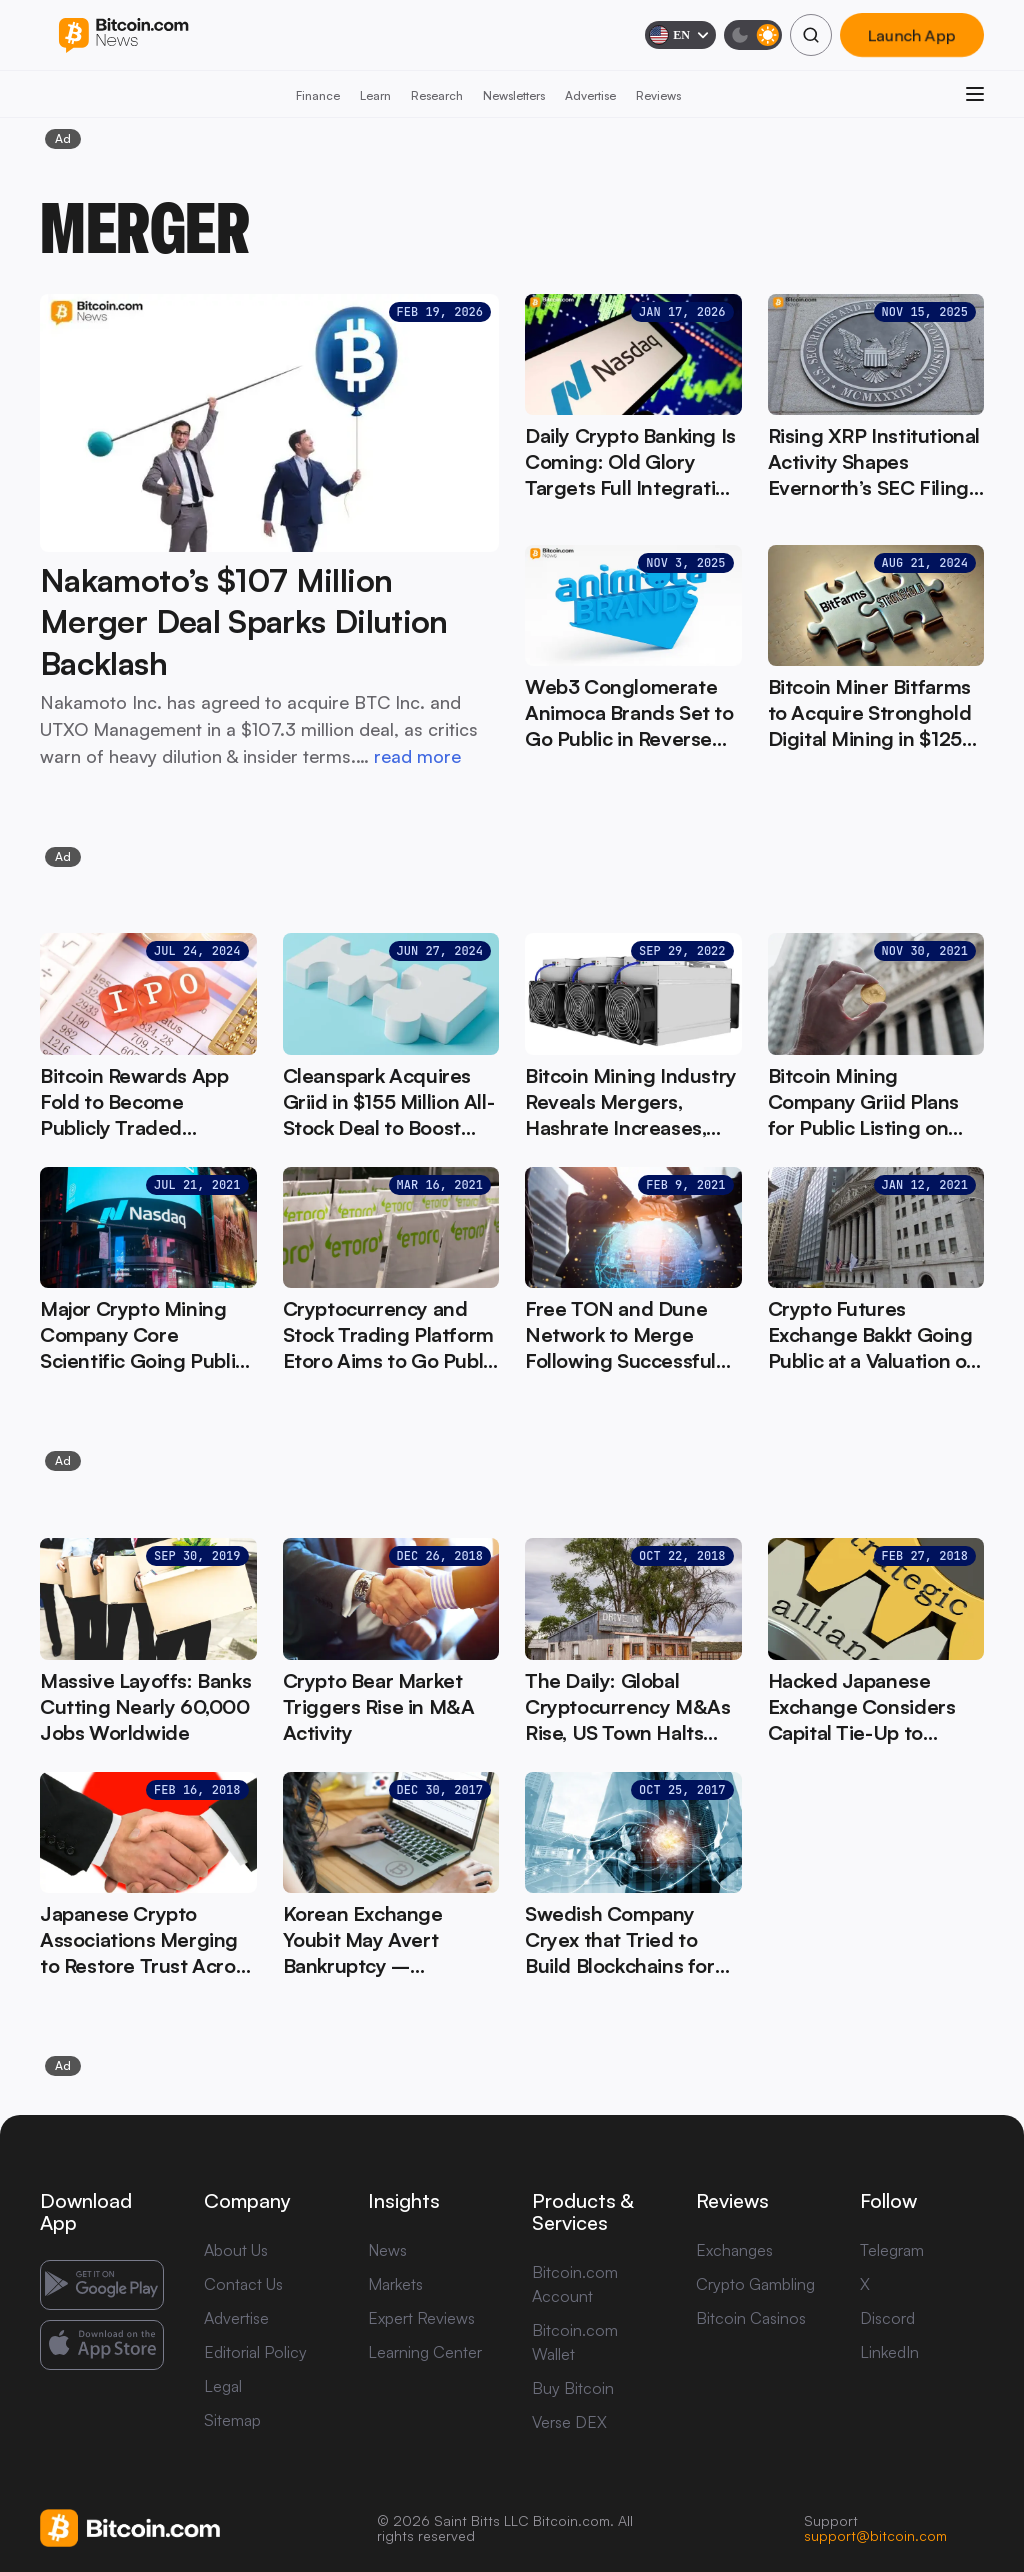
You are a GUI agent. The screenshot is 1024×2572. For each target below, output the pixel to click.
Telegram (892, 2250)
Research (437, 95)
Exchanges (734, 2250)
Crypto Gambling (755, 2284)
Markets (395, 2284)
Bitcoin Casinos (751, 2318)
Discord (887, 2318)
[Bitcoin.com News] (123, 35)
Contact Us (243, 2284)
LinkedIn (889, 2352)
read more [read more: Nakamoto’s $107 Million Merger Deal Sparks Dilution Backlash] (417, 756)
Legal (223, 2386)
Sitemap (232, 2420)
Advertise (590, 95)
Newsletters (514, 95)
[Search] (811, 35)
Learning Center (425, 2352)
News (387, 2250)
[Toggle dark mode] (753, 35)
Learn (375, 95)
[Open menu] (975, 94)
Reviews (658, 95)
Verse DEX (569, 2422)
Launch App (912, 35)
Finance (318, 95)
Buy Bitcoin (573, 2388)
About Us (236, 2250)
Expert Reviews (421, 2318)
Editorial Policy (255, 2352)
